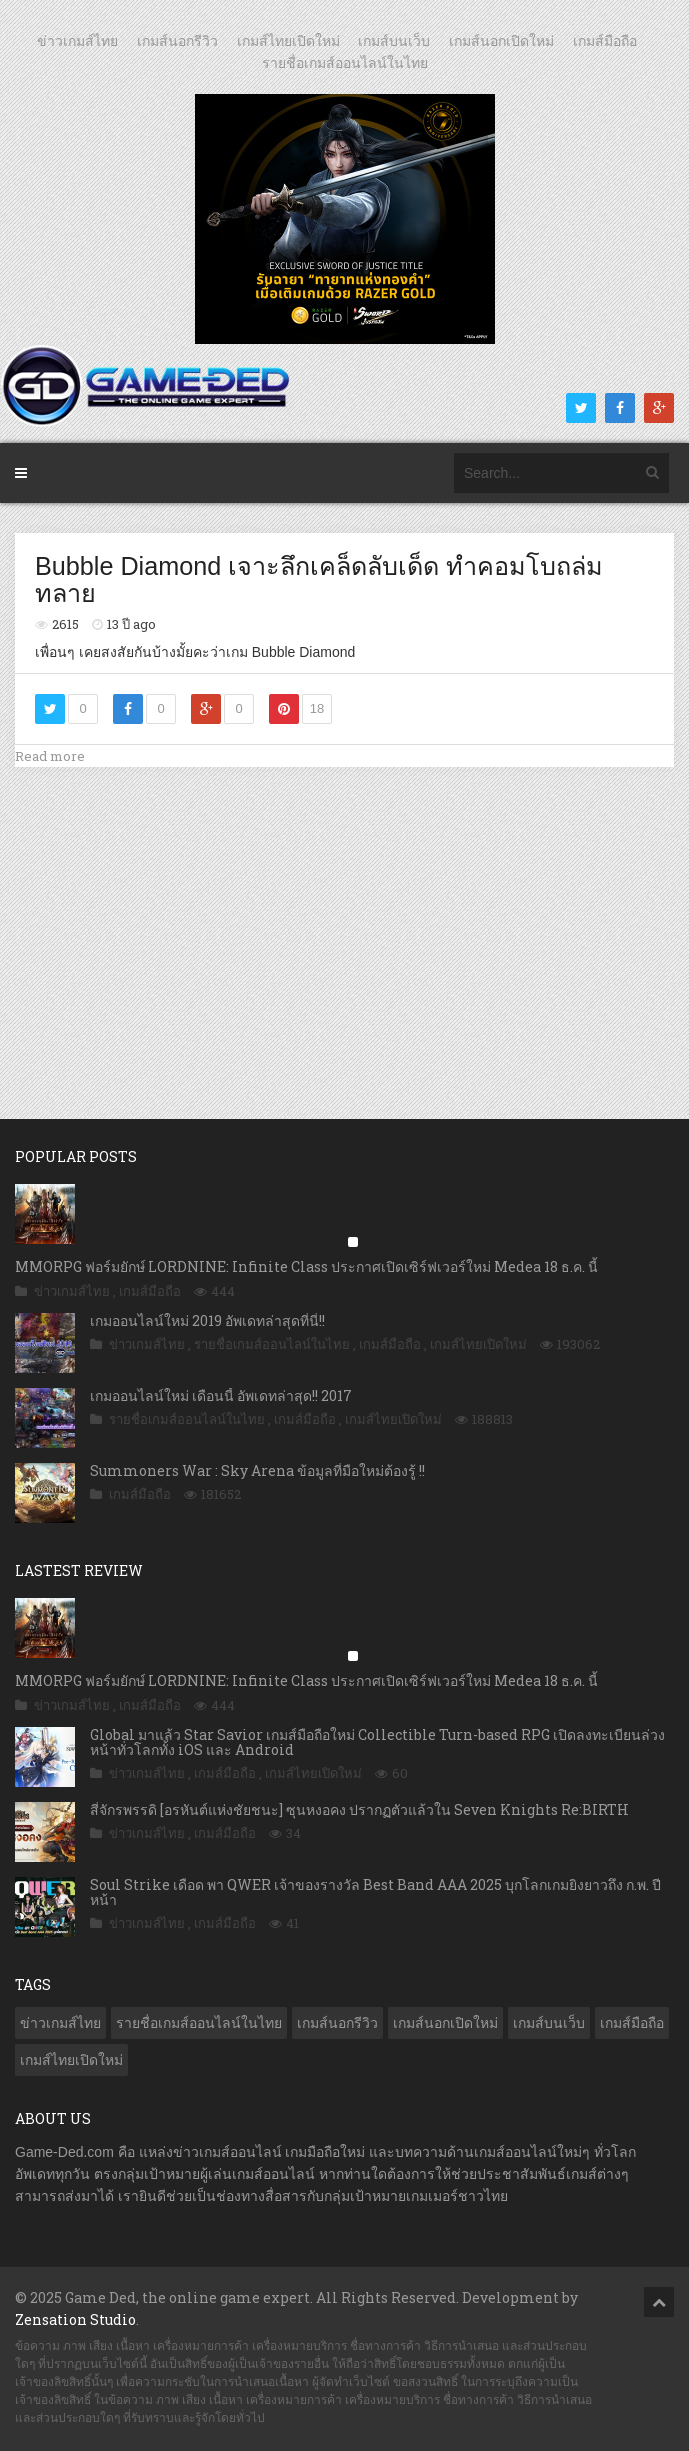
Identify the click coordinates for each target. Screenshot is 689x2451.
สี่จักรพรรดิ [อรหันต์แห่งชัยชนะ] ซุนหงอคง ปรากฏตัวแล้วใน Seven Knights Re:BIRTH (359, 1809)
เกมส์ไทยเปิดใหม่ (288, 41)
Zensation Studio (75, 2319)
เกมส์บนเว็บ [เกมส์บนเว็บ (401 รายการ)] (549, 2023)
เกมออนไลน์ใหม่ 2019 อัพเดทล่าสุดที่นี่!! (207, 1320)
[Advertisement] (345, 922)
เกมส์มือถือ (605, 41)
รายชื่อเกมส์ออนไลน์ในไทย (345, 63)
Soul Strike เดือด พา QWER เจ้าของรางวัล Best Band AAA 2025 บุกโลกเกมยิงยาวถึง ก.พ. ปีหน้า (375, 1892)
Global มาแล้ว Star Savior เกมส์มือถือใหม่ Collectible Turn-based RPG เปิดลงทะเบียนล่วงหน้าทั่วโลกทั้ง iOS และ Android (377, 1742)
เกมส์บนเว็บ (394, 41)
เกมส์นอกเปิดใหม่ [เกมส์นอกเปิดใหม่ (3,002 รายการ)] (445, 2023)
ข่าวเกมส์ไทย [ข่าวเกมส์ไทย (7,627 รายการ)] (60, 2023)
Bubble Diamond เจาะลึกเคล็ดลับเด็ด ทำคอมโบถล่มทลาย (319, 580)
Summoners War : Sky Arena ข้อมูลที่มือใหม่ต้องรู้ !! (257, 1470)
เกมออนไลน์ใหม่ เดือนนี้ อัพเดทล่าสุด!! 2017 (221, 1395)
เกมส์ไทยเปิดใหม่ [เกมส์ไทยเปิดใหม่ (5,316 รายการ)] (71, 2060)
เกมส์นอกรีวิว (177, 41)
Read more (50, 756)
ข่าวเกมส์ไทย (77, 41)
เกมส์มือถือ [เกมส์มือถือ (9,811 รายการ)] (632, 2023)
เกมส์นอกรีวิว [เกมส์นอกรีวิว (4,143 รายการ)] (337, 2023)
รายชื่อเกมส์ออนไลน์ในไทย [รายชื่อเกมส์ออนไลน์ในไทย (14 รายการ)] (199, 2023)
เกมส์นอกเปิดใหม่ (501, 41)
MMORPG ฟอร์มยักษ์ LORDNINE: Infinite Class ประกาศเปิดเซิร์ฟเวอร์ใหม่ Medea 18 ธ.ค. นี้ (306, 1266)
